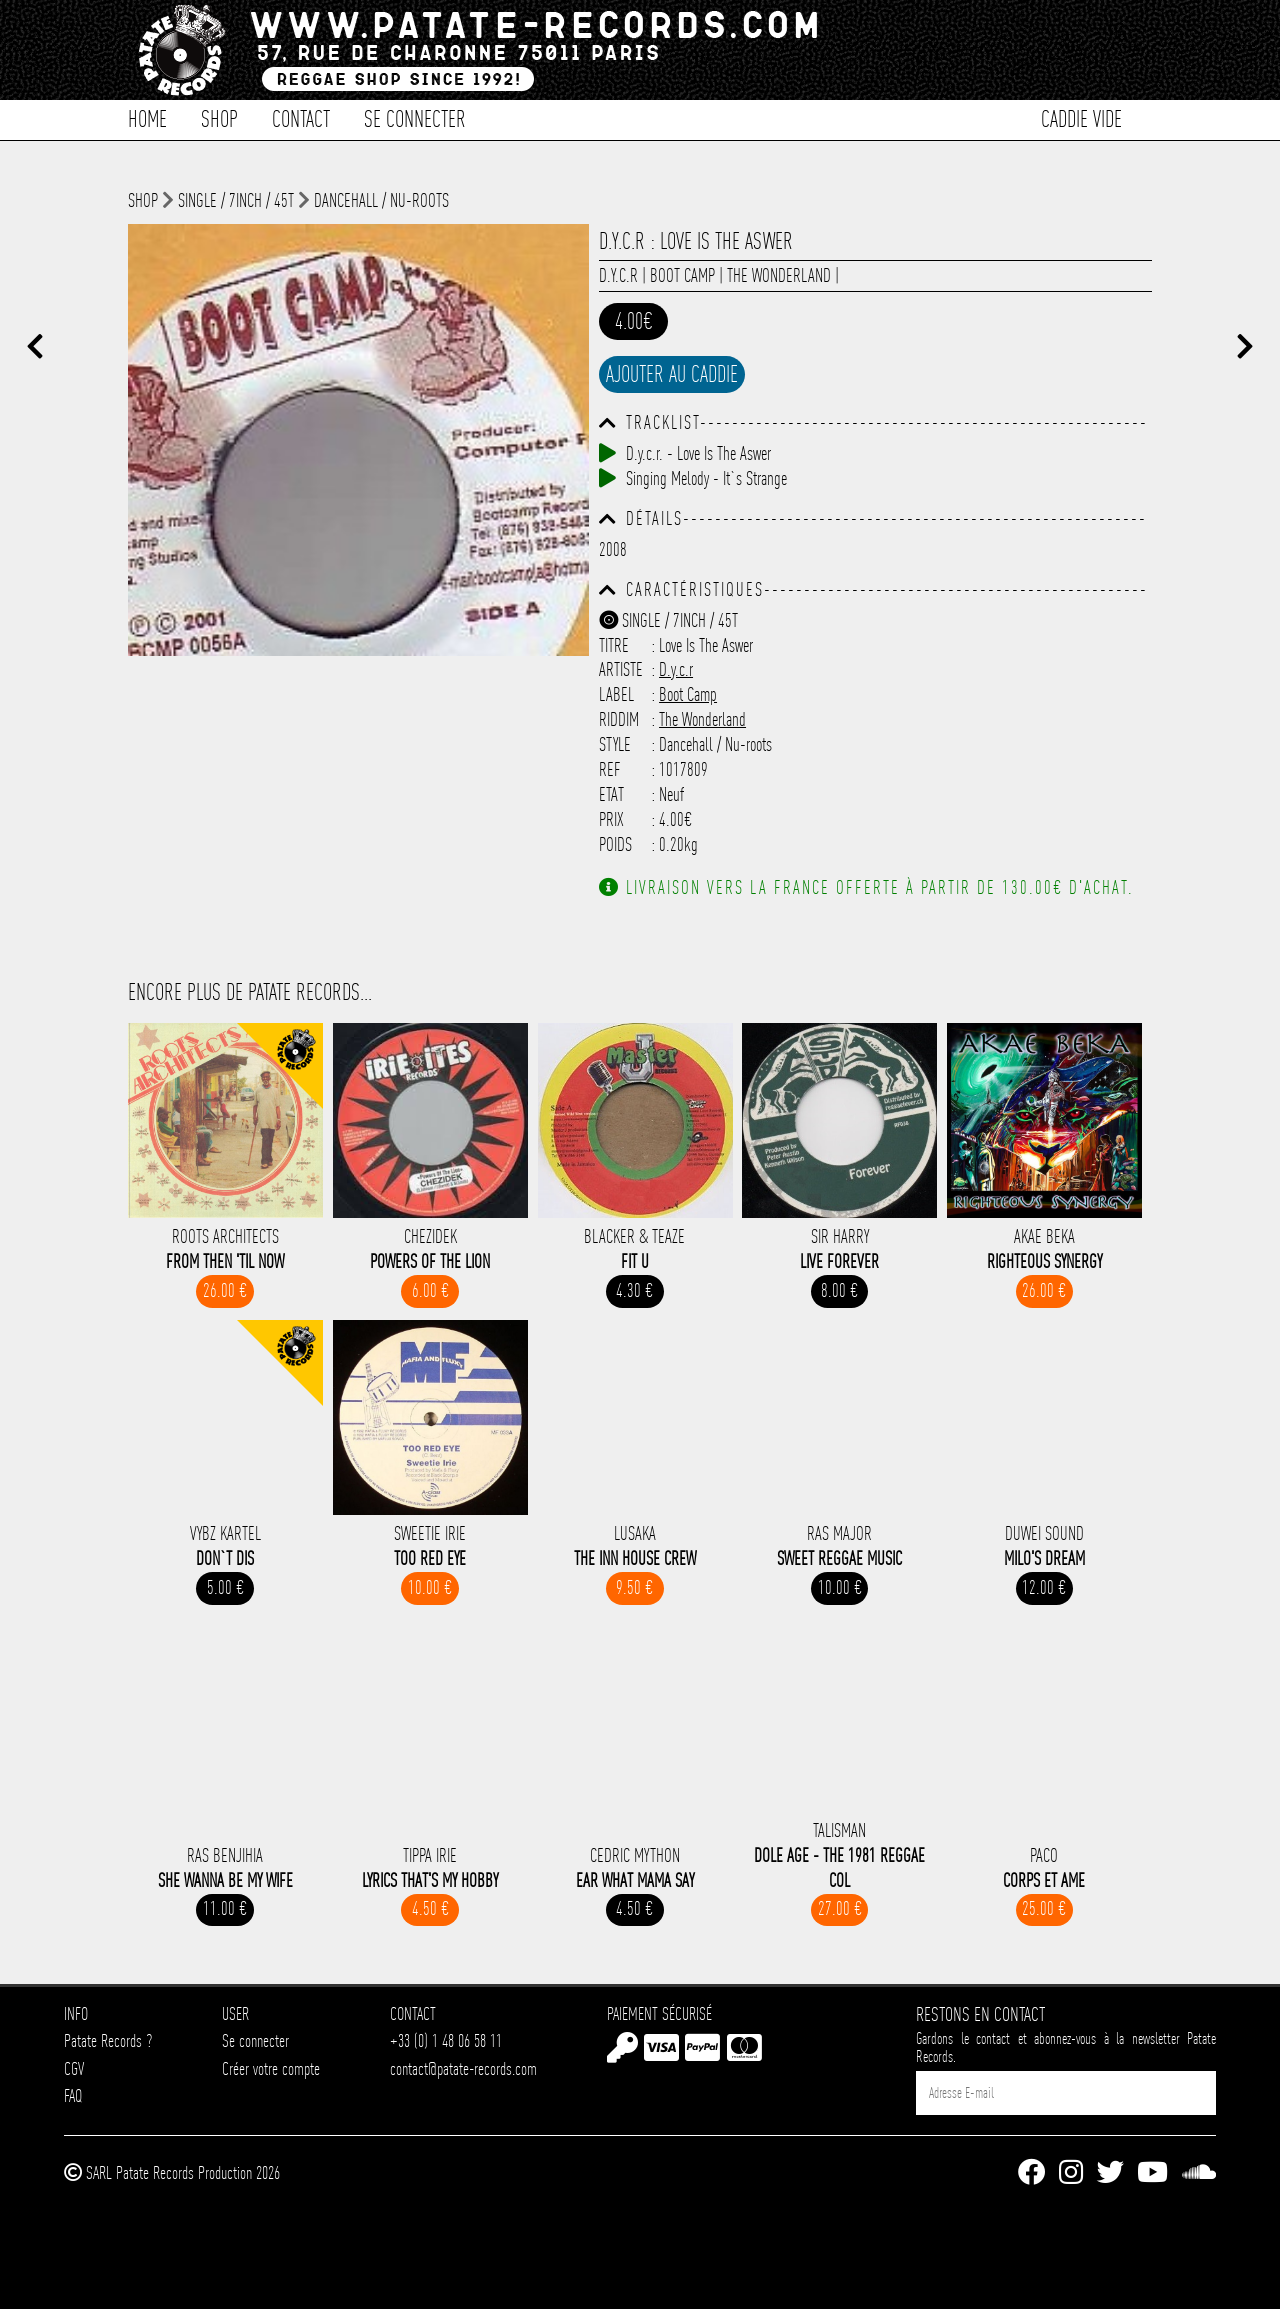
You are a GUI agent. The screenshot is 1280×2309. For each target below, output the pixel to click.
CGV (74, 2068)
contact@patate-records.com (463, 2068)
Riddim (619, 719)
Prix (611, 819)
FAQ (73, 2095)
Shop (219, 117)
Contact (301, 117)
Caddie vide (1081, 117)
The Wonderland (779, 275)
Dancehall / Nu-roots (381, 200)
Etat (611, 794)
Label (616, 694)
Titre (614, 645)
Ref (610, 769)
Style (615, 744)
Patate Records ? (108, 2040)
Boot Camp (682, 275)
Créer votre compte (271, 2068)
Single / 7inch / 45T (236, 200)
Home (147, 117)
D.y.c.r (618, 275)
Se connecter (415, 117)
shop (143, 200)
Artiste (621, 669)
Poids (615, 844)
